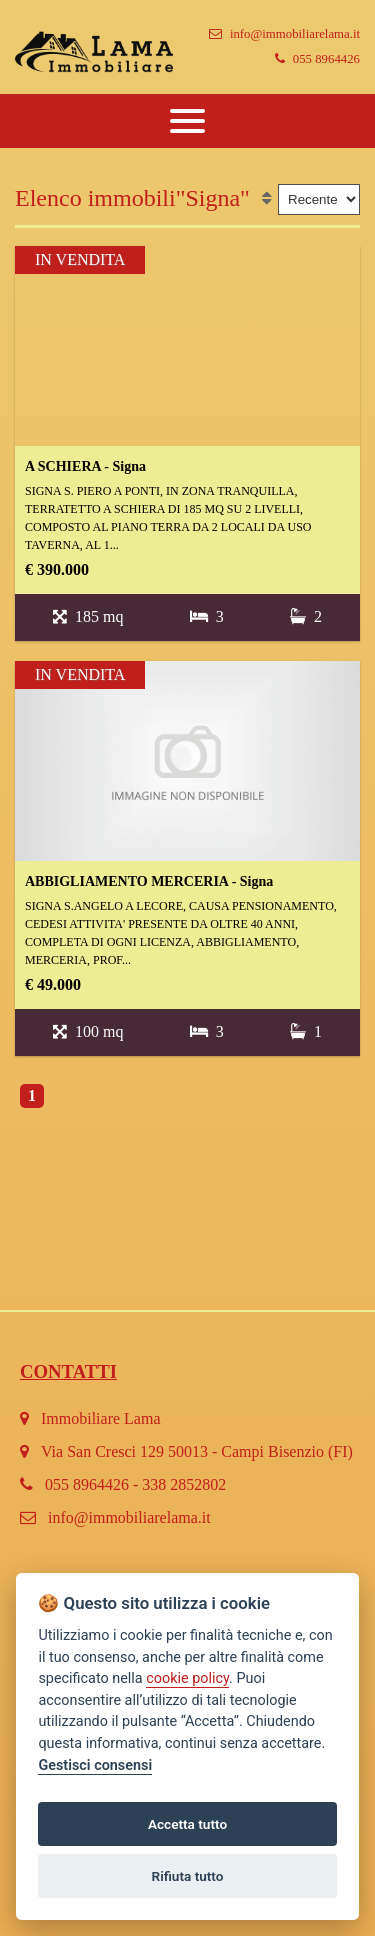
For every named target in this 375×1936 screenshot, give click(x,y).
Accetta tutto (187, 1824)
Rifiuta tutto (188, 1876)
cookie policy (187, 1678)
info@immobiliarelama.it (284, 34)
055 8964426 (317, 59)
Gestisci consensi (95, 1765)
